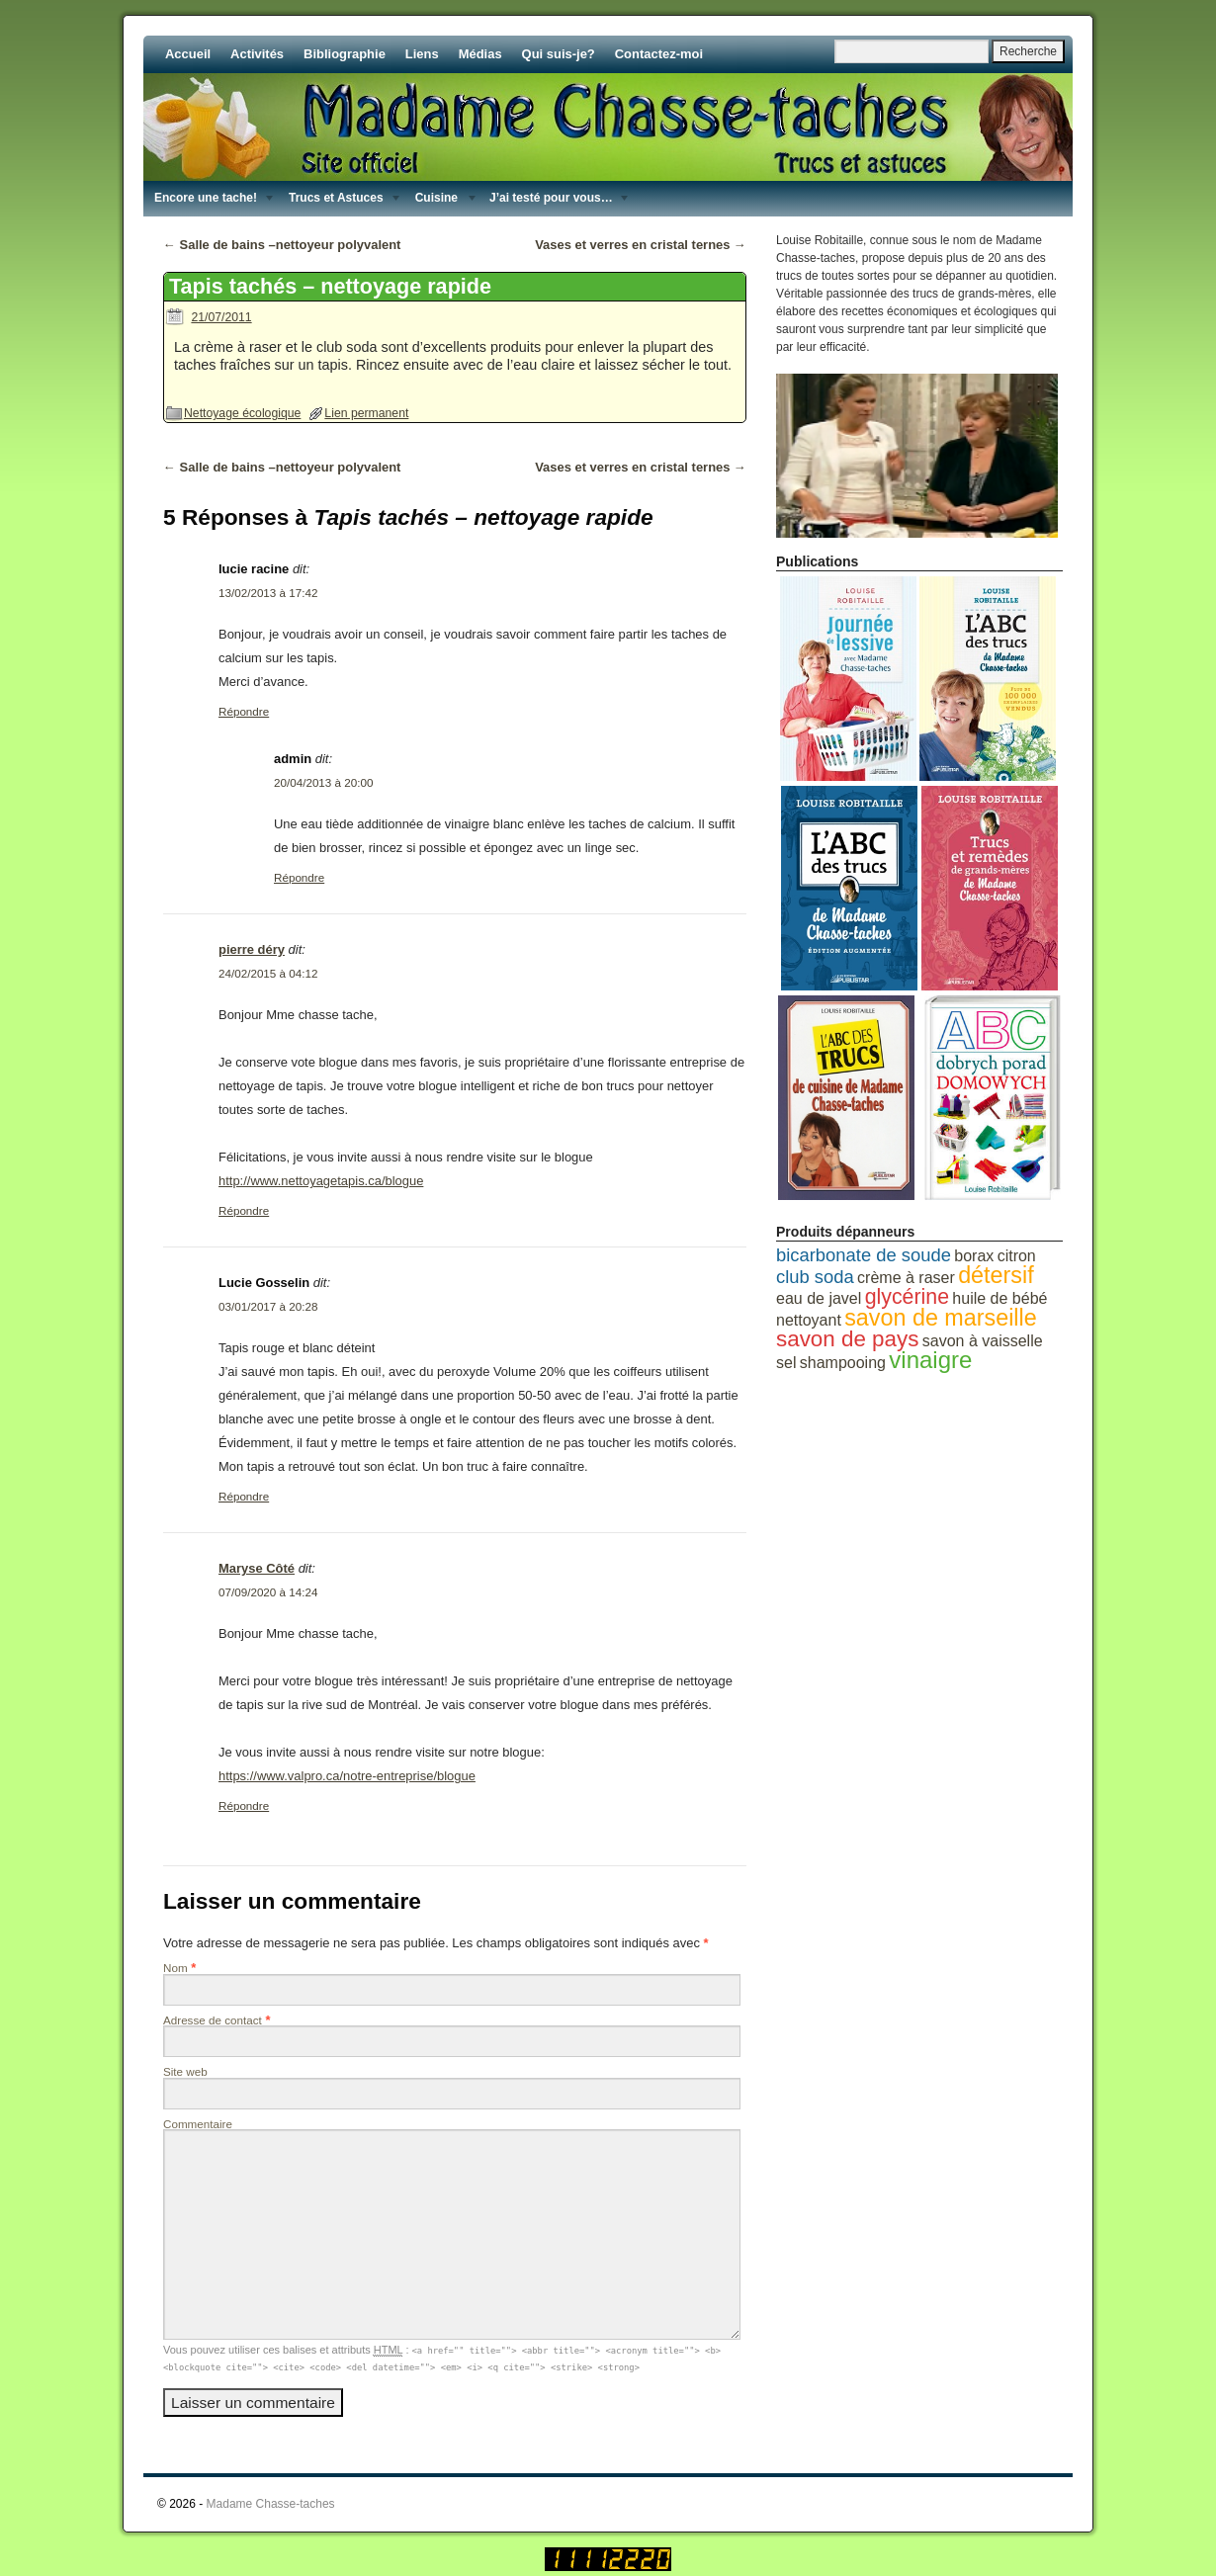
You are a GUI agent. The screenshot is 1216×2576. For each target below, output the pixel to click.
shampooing (843, 1362)
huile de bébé (999, 1298)
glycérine (907, 1297)
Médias (480, 53)
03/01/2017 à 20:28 (267, 1306)
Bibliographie (345, 53)
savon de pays (847, 1339)
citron (1017, 1255)
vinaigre (930, 1359)
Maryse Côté (256, 1568)
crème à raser (906, 1277)
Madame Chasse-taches (271, 2504)
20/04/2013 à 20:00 (323, 782)
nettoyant (808, 1320)
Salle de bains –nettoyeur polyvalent (281, 244)
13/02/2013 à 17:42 (267, 592)
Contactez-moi (659, 53)
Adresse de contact (212, 2020)
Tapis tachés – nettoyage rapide (330, 286)
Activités (257, 53)
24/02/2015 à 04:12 (267, 973)
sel (786, 1362)
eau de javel (818, 1298)
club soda (815, 1276)
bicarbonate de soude (863, 1255)
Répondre (243, 711)
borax (974, 1255)
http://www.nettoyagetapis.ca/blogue (320, 1180)
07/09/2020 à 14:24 (267, 1592)
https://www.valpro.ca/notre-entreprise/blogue (347, 1775)
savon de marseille (940, 1318)
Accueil (188, 53)
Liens (422, 53)
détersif (996, 1275)
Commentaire (197, 2123)
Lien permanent (366, 413)
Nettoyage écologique (242, 413)
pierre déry (251, 949)
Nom (175, 1967)
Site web (185, 2071)
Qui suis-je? (558, 53)
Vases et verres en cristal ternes (640, 244)
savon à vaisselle (982, 1340)
